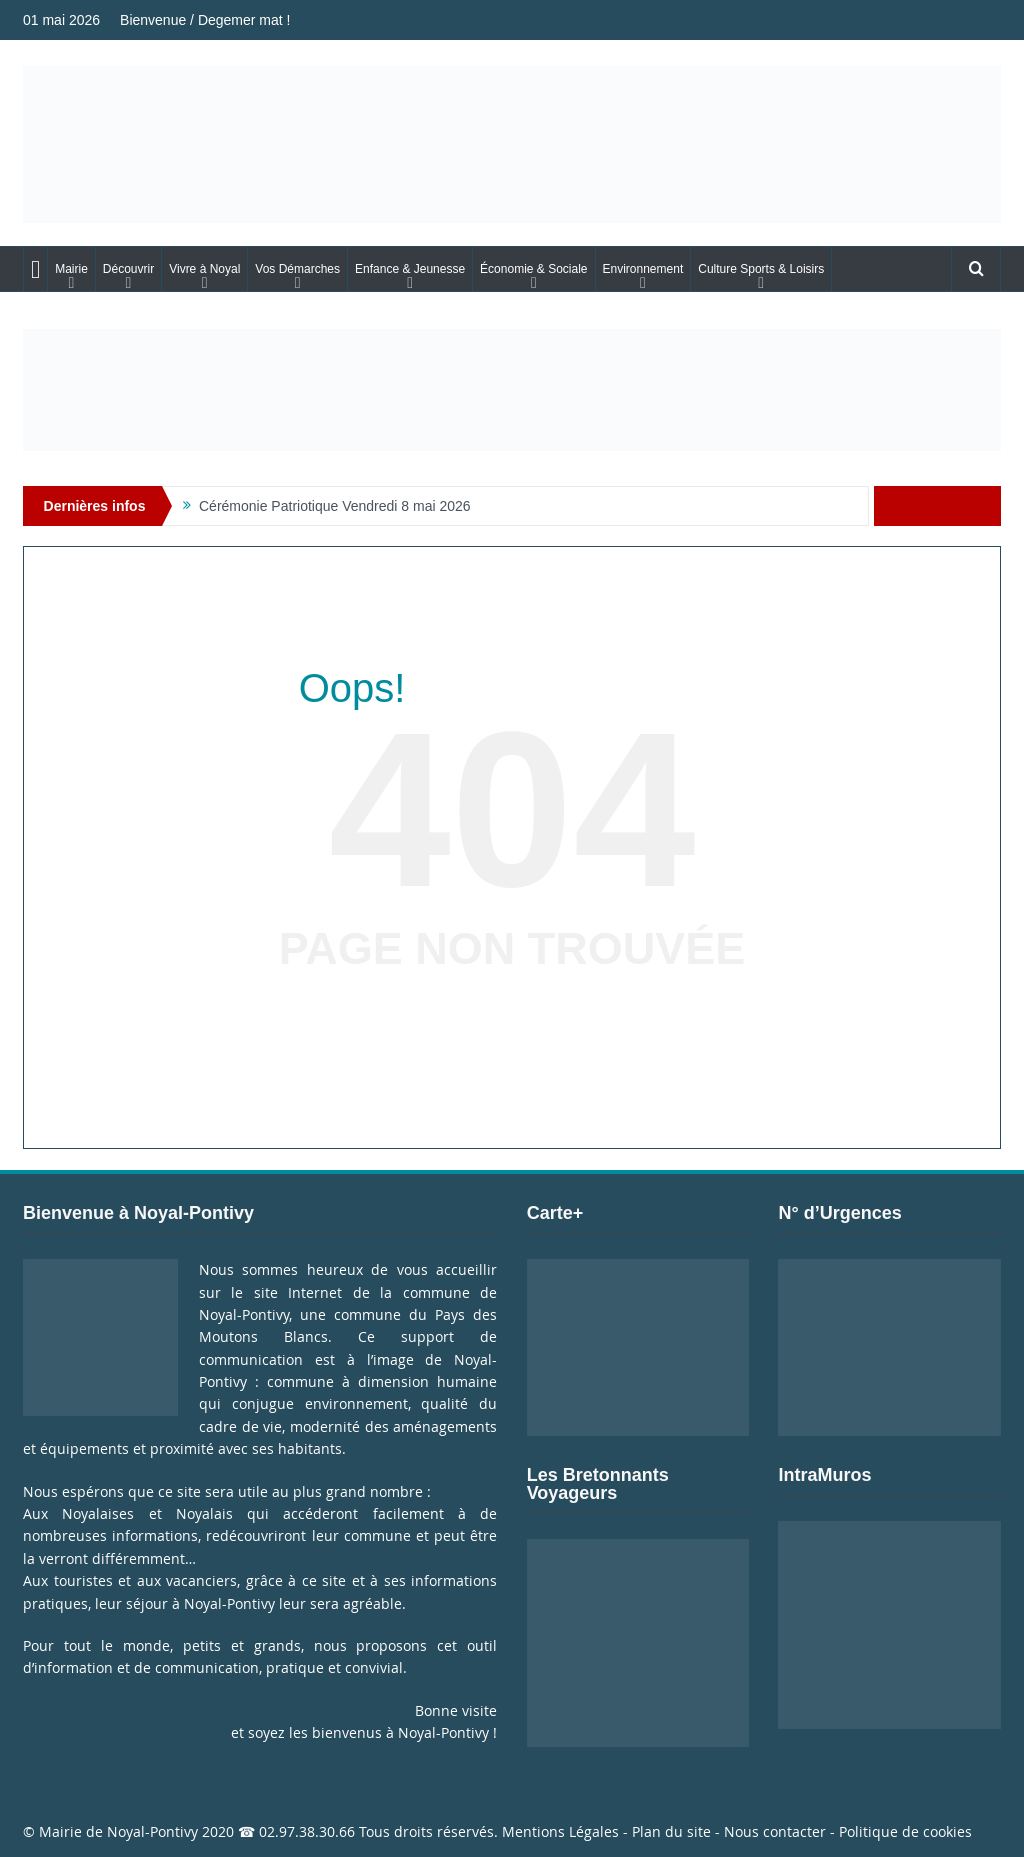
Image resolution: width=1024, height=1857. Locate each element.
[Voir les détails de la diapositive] (512, 390)
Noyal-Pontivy (152, 1831)
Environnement (643, 269)
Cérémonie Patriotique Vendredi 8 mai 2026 (335, 506)
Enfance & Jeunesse (410, 269)
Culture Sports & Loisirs (761, 269)
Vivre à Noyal (204, 269)
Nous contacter (775, 1831)
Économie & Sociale (533, 269)
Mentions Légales (560, 1831)
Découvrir (128, 269)
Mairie (71, 269)
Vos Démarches (297, 269)
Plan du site (671, 1831)
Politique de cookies (905, 1831)
